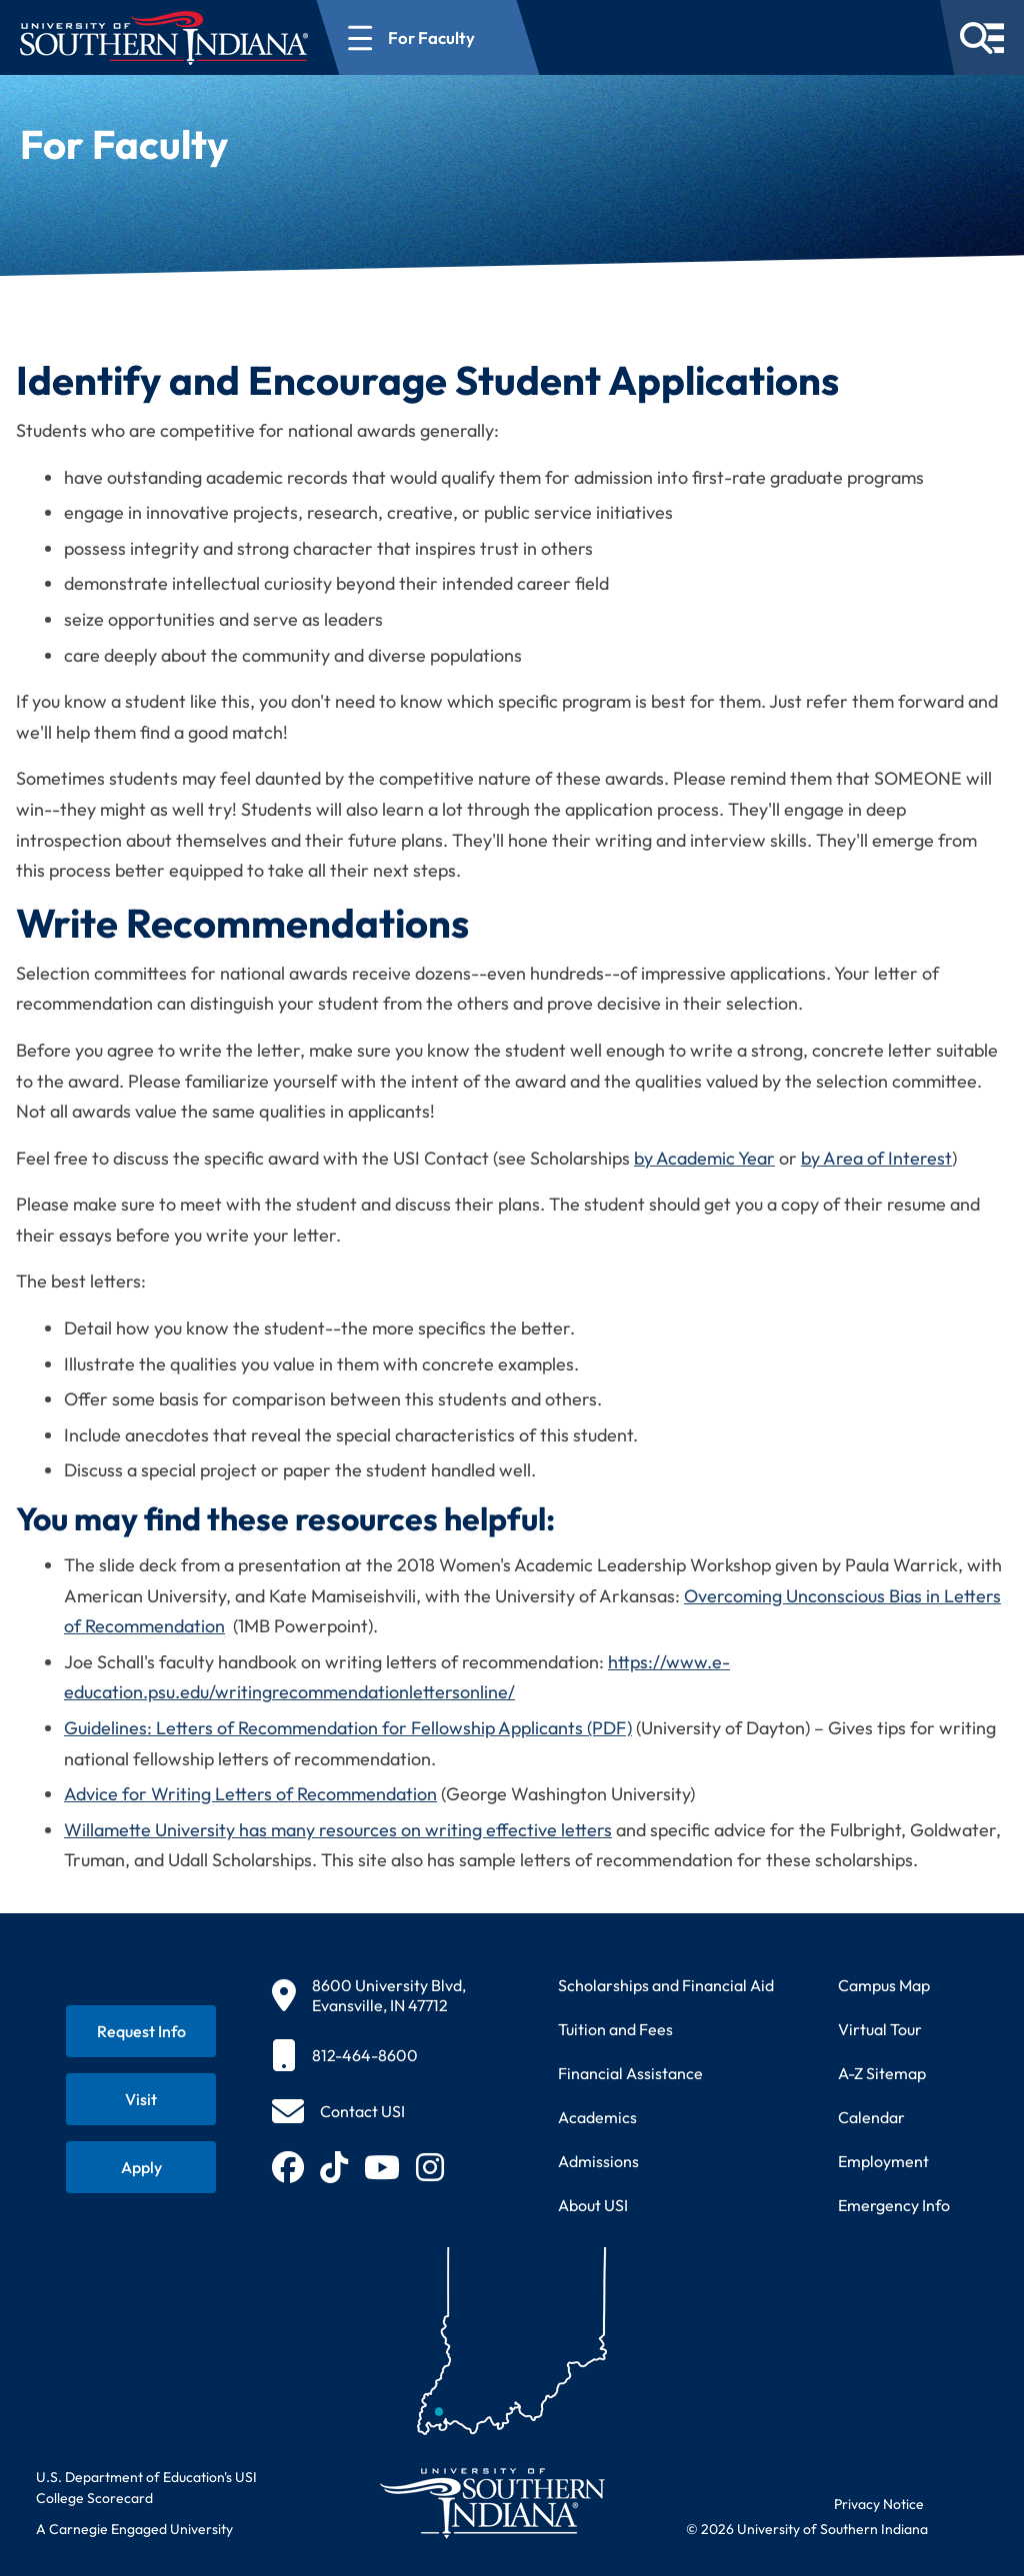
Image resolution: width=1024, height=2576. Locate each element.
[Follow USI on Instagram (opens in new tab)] (430, 2167)
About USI (593, 2205)
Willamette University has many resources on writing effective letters (338, 1829)
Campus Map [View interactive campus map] (884, 1985)
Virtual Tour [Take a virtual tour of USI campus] (880, 2029)
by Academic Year (704, 1158)
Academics (597, 2117)
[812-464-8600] (369, 2055)
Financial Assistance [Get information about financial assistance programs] (630, 2073)
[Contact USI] (338, 2111)
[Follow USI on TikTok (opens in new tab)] (334, 2167)
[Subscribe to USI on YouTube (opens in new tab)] (382, 2167)
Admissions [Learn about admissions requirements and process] (598, 2161)
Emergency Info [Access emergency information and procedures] (894, 2205)
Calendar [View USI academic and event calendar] (871, 2117)
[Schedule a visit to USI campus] (141, 2099)
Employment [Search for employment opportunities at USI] (883, 2161)
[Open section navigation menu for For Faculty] (428, 37)
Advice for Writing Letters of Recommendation (250, 1793)
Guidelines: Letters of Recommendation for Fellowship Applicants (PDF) (348, 1727)
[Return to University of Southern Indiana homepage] (491, 2502)
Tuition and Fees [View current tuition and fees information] (615, 2029)
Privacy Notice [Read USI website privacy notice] (879, 2504)
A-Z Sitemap (882, 2073)
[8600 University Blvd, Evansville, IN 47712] (369, 1995)
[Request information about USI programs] (141, 2031)
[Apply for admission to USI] (141, 2167)
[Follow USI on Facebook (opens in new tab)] (288, 2167)
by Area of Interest (876, 1158)
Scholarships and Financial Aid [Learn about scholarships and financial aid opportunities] (666, 1985)
